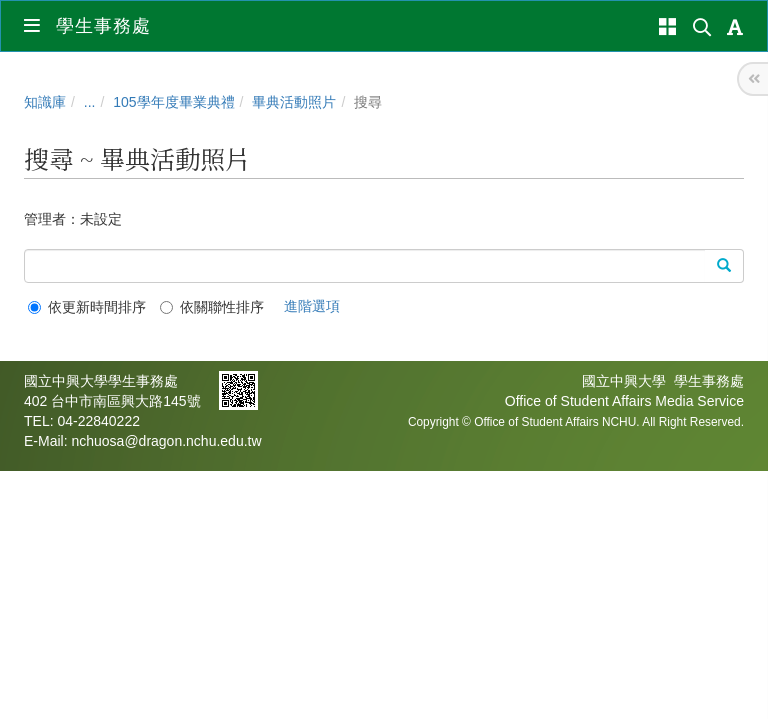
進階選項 (312, 306)
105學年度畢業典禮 (173, 102)
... (90, 102)
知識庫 (45, 102)
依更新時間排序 (87, 307)
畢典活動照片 (294, 102)
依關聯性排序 (212, 307)
